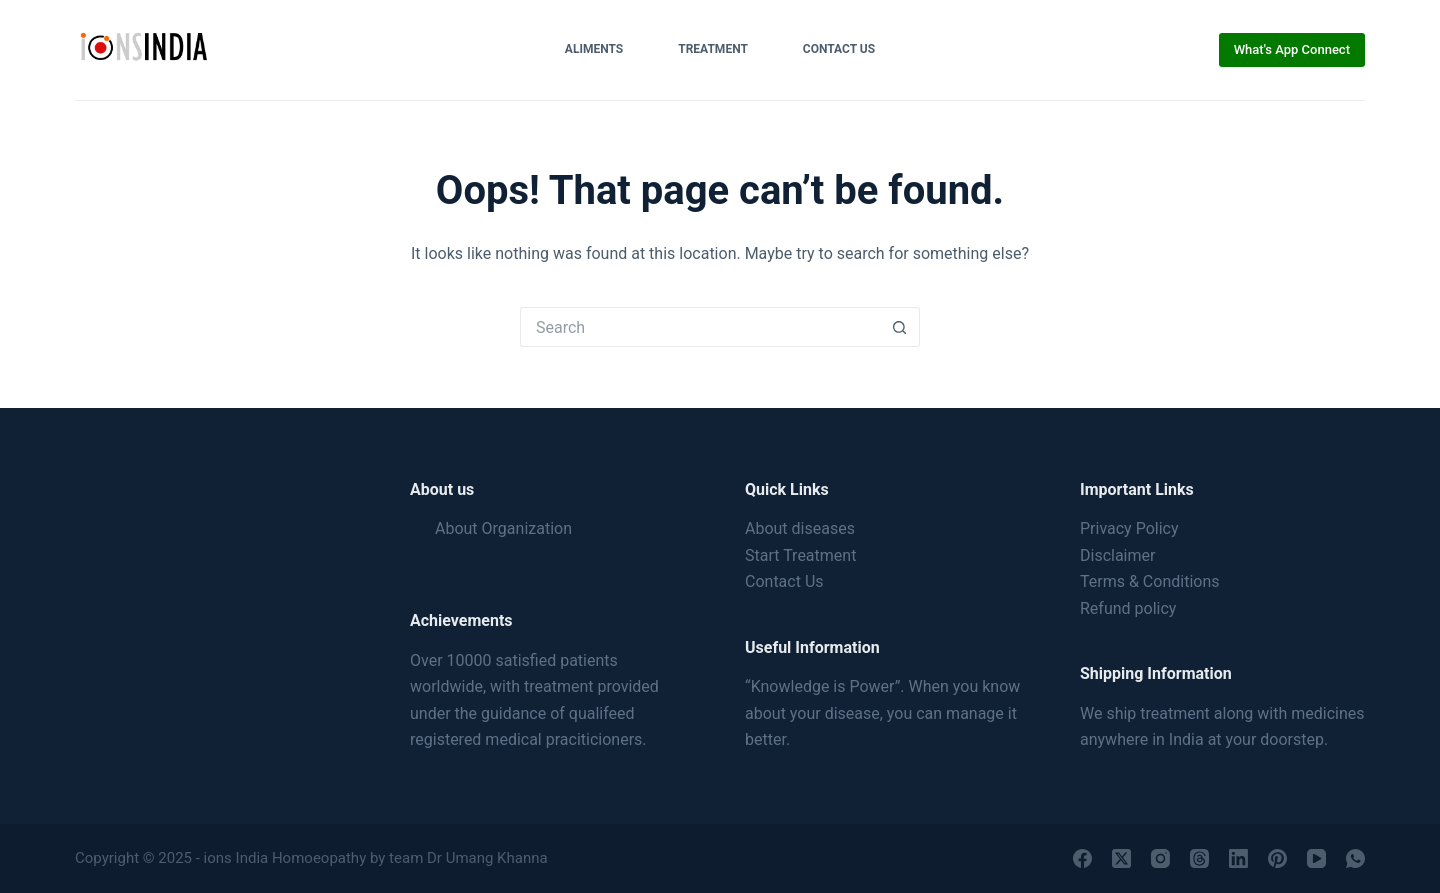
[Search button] (900, 327)
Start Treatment (800, 555)
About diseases (800, 528)
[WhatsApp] (1355, 858)
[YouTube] (1316, 858)
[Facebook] (1082, 858)
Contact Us (839, 49)
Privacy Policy (1129, 528)
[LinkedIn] (1238, 858)
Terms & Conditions (1150, 581)
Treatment (713, 49)
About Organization (503, 528)
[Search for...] (700, 327)
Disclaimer (1117, 555)
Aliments (594, 49)
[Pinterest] (1277, 858)
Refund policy (1128, 608)
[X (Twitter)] (1121, 858)
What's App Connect (1292, 49)
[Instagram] (1160, 858)
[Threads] (1199, 858)
